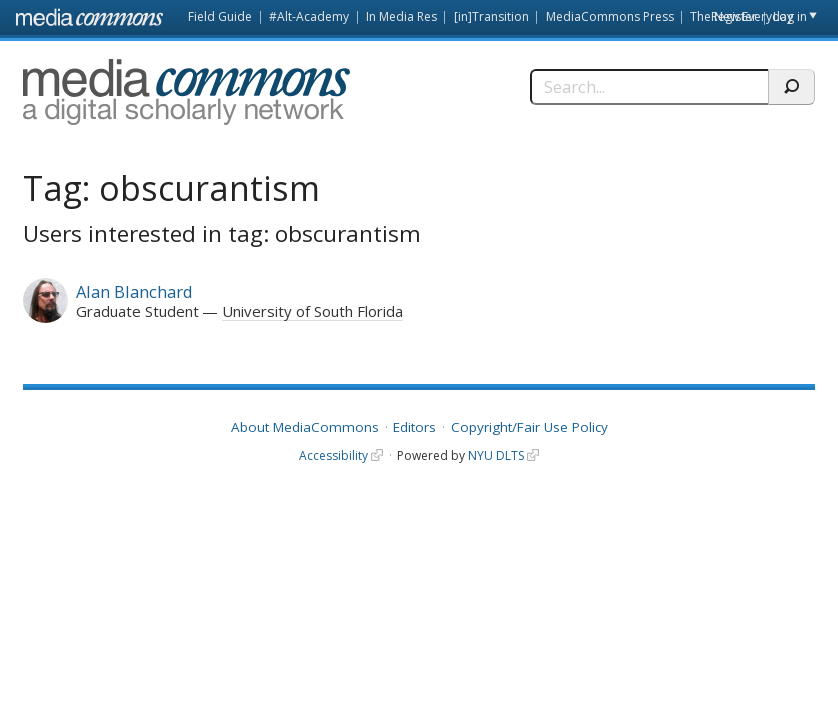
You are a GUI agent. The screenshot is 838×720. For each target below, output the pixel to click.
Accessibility (333, 455)
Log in (790, 16)
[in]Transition (491, 16)
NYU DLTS (496, 455)
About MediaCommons (305, 427)
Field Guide (220, 16)
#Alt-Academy (309, 16)
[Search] (649, 87)
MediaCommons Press (610, 16)
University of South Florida (312, 311)
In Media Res (401, 16)
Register (734, 16)
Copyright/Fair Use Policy (529, 427)
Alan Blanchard (134, 291)
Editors (414, 427)
